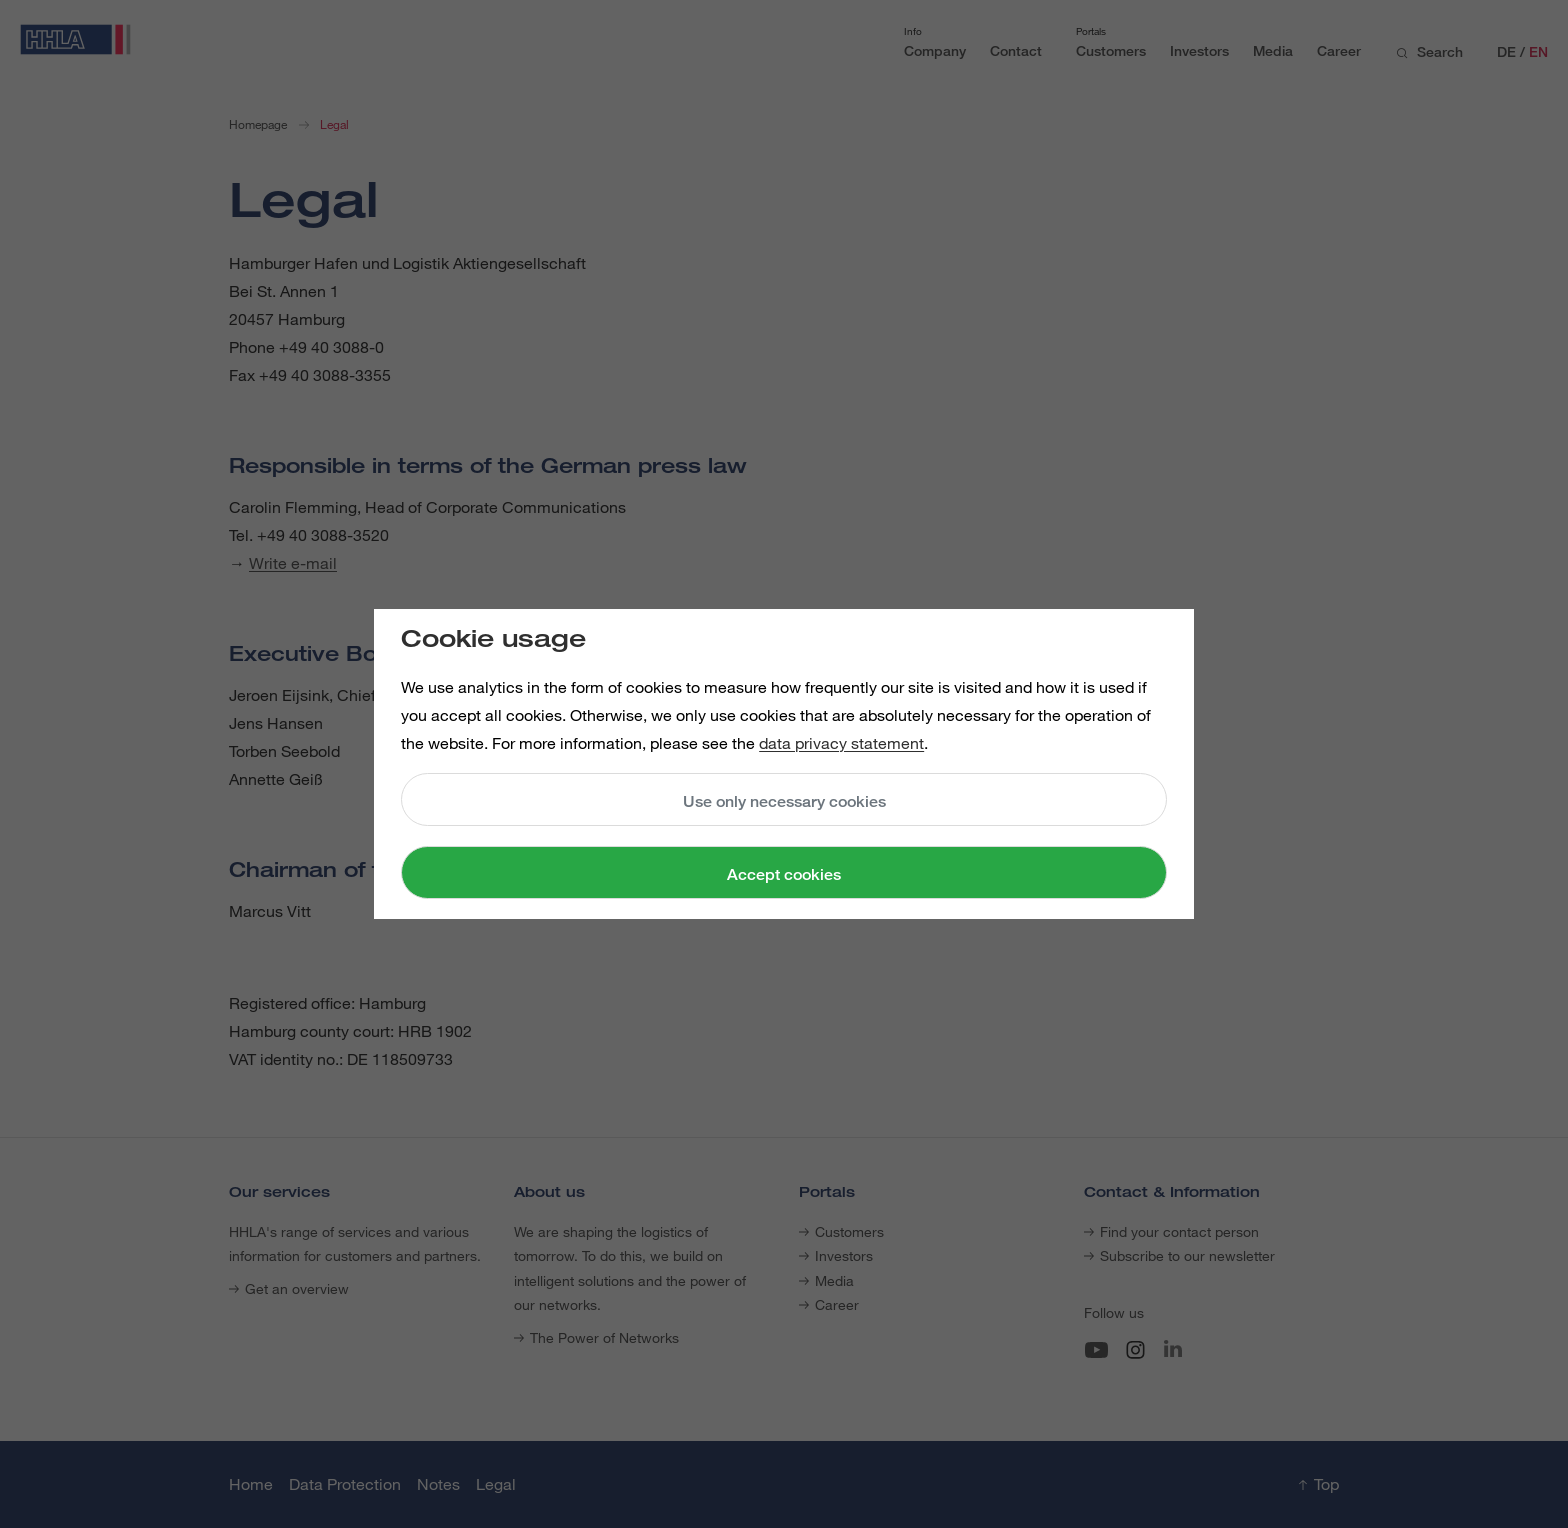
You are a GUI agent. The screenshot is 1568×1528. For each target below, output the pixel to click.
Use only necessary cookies (784, 801)
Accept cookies (784, 874)
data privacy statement (841, 743)
